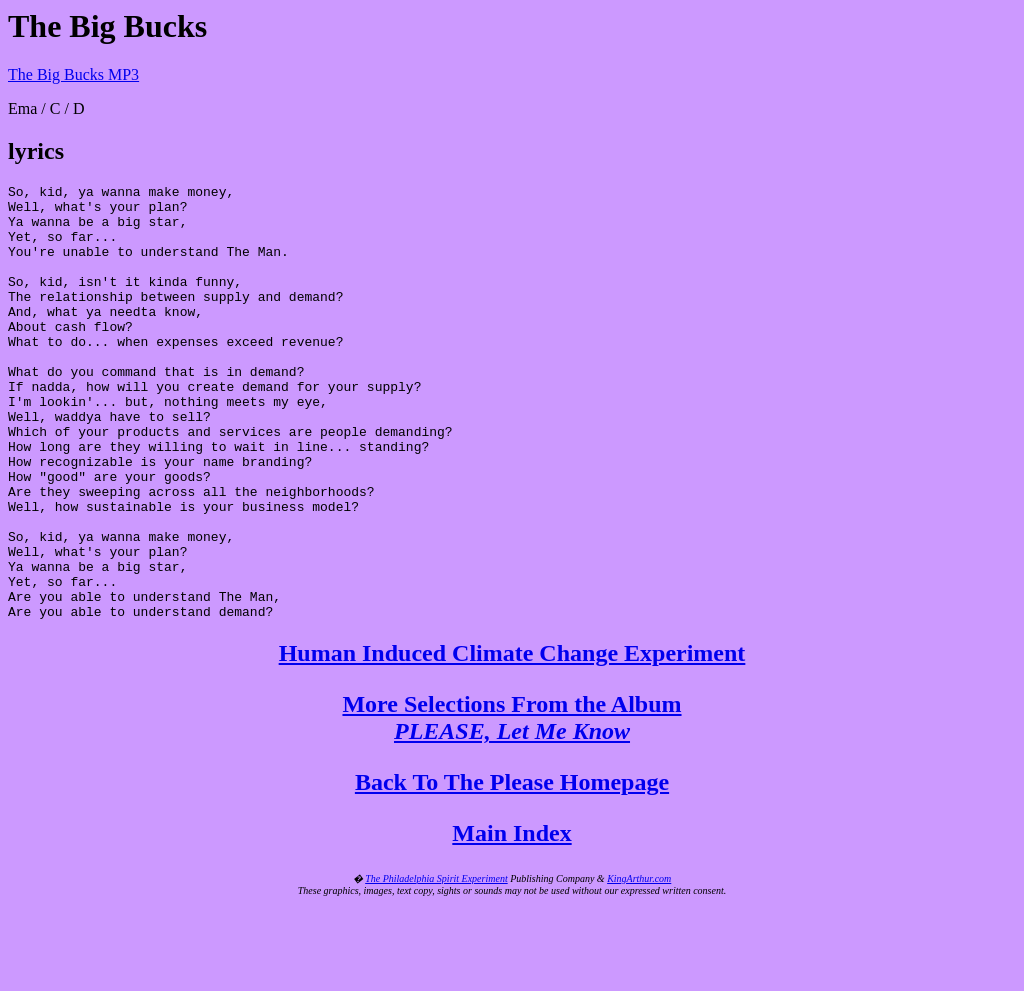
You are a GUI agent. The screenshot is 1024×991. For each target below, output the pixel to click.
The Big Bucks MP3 (73, 74)
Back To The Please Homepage (512, 869)
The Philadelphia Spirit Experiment (436, 965)
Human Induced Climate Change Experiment (512, 740)
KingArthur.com (639, 965)
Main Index (511, 920)
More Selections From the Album (511, 804)
